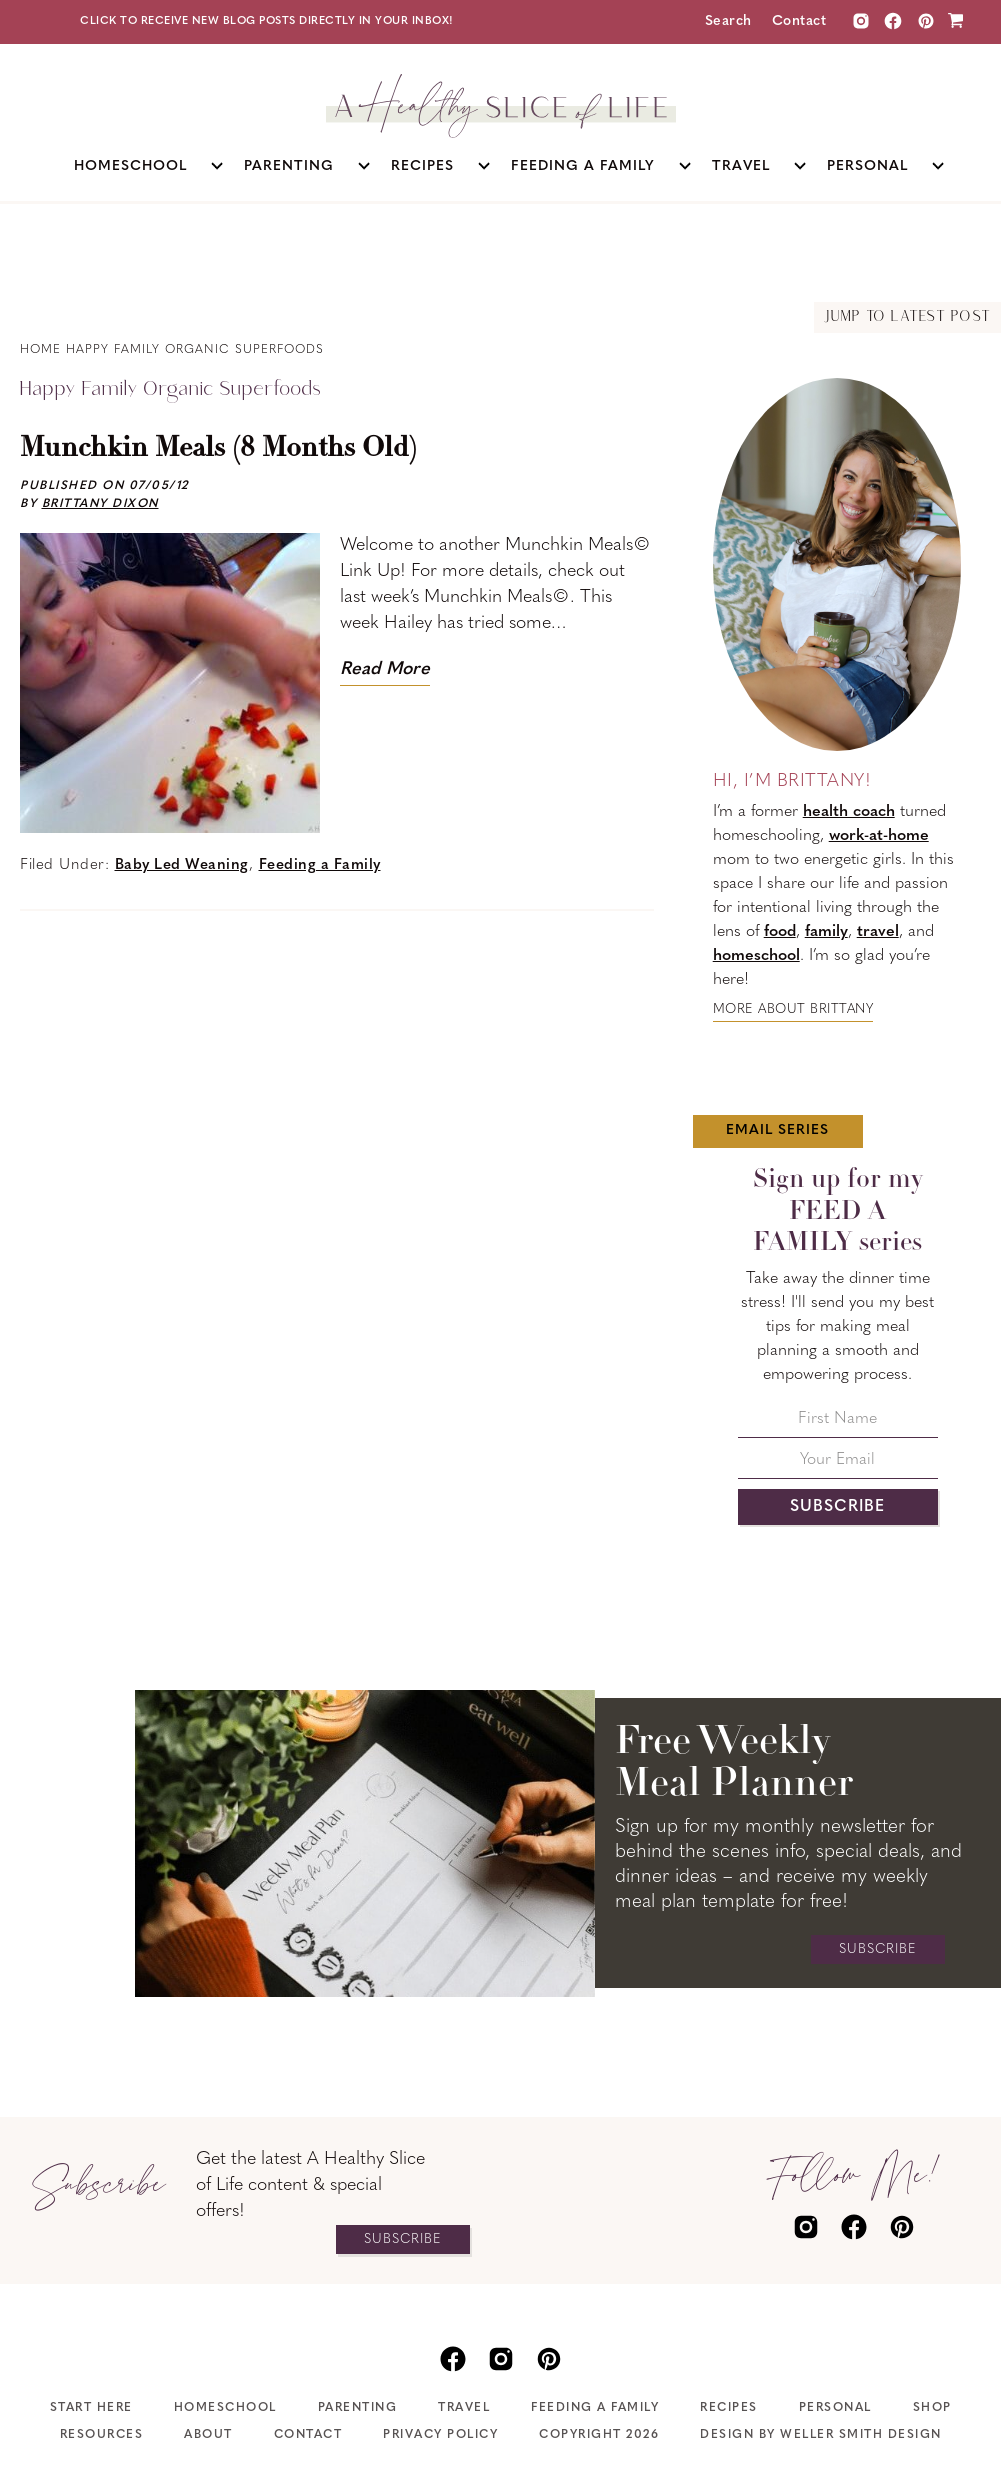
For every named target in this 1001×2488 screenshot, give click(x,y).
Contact (799, 21)
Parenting (358, 2408)
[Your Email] (838, 1465)
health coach (849, 812)
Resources (102, 2435)
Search (728, 21)
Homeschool (225, 2408)
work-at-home (879, 836)
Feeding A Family (595, 2408)
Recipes (729, 2408)
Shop (932, 2408)
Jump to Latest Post (907, 317)
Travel (464, 2408)
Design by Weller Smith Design (821, 2435)
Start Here (91, 2408)
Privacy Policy (440, 2435)
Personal (835, 2408)
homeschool (756, 956)
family (826, 932)
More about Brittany (793, 1009)
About (208, 2435)
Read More (385, 669)
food (780, 932)
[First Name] (838, 1424)
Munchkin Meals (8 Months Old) (218, 449)
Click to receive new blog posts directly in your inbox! (267, 21)
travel (878, 932)
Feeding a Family (320, 865)
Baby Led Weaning (182, 865)
